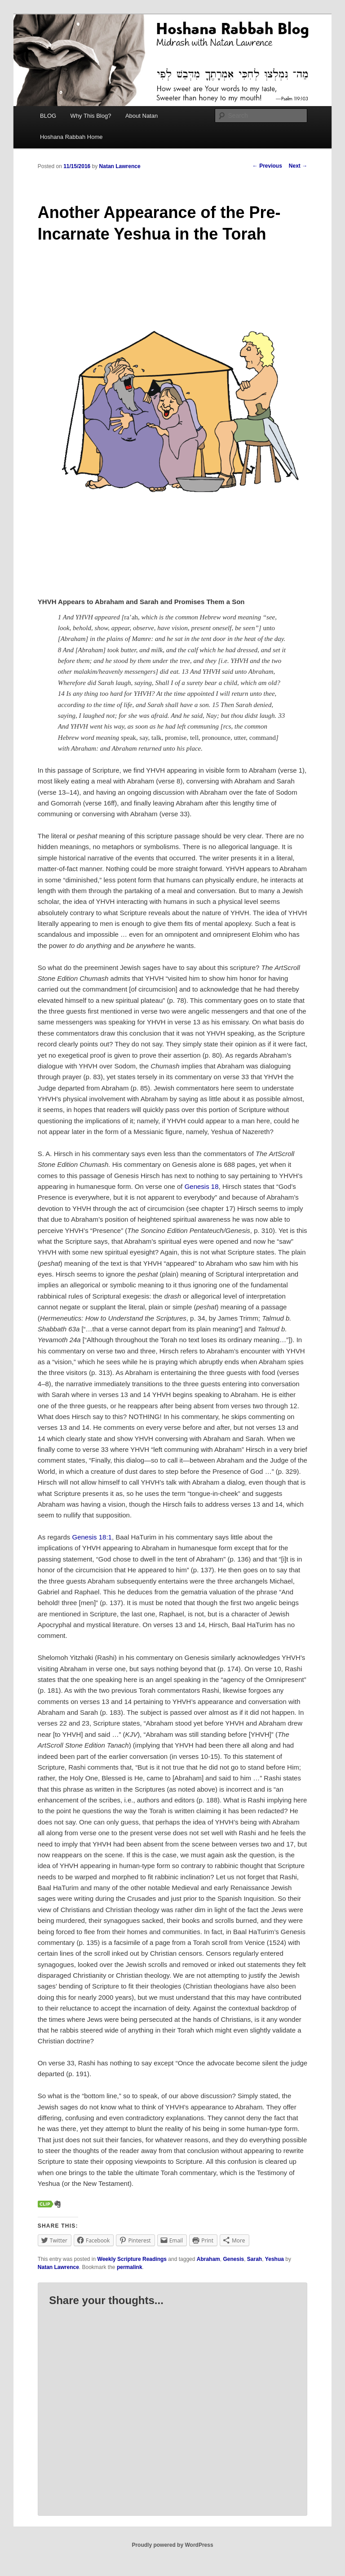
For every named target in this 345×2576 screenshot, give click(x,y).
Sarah (254, 2259)
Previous (267, 166)
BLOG (48, 115)
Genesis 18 (202, 1186)
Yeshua (274, 2259)
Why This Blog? (91, 115)
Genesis (233, 2259)
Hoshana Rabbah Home (71, 136)
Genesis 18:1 (92, 1537)
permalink (129, 2267)
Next (298, 166)
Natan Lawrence (120, 166)
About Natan (141, 115)
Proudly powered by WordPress (172, 2545)
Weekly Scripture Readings (132, 2259)
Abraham (208, 2259)
